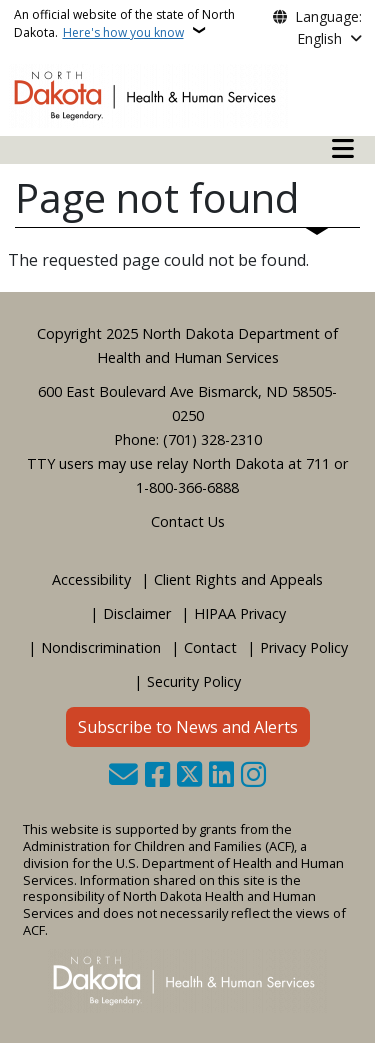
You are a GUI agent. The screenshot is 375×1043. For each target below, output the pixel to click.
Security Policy (194, 681)
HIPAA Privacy (240, 613)
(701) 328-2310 (212, 439)
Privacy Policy (304, 647)
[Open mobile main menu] (343, 149)
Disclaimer (137, 613)
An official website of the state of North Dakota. (124, 23)
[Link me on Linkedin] (221, 776)
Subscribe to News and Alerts (188, 727)
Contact (210, 647)
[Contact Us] (123, 776)
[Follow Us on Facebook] (157, 776)
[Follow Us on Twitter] (189, 776)
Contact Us (188, 521)
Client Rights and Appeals (238, 579)
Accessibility (91, 579)
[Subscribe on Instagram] (253, 776)
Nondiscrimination (101, 647)
